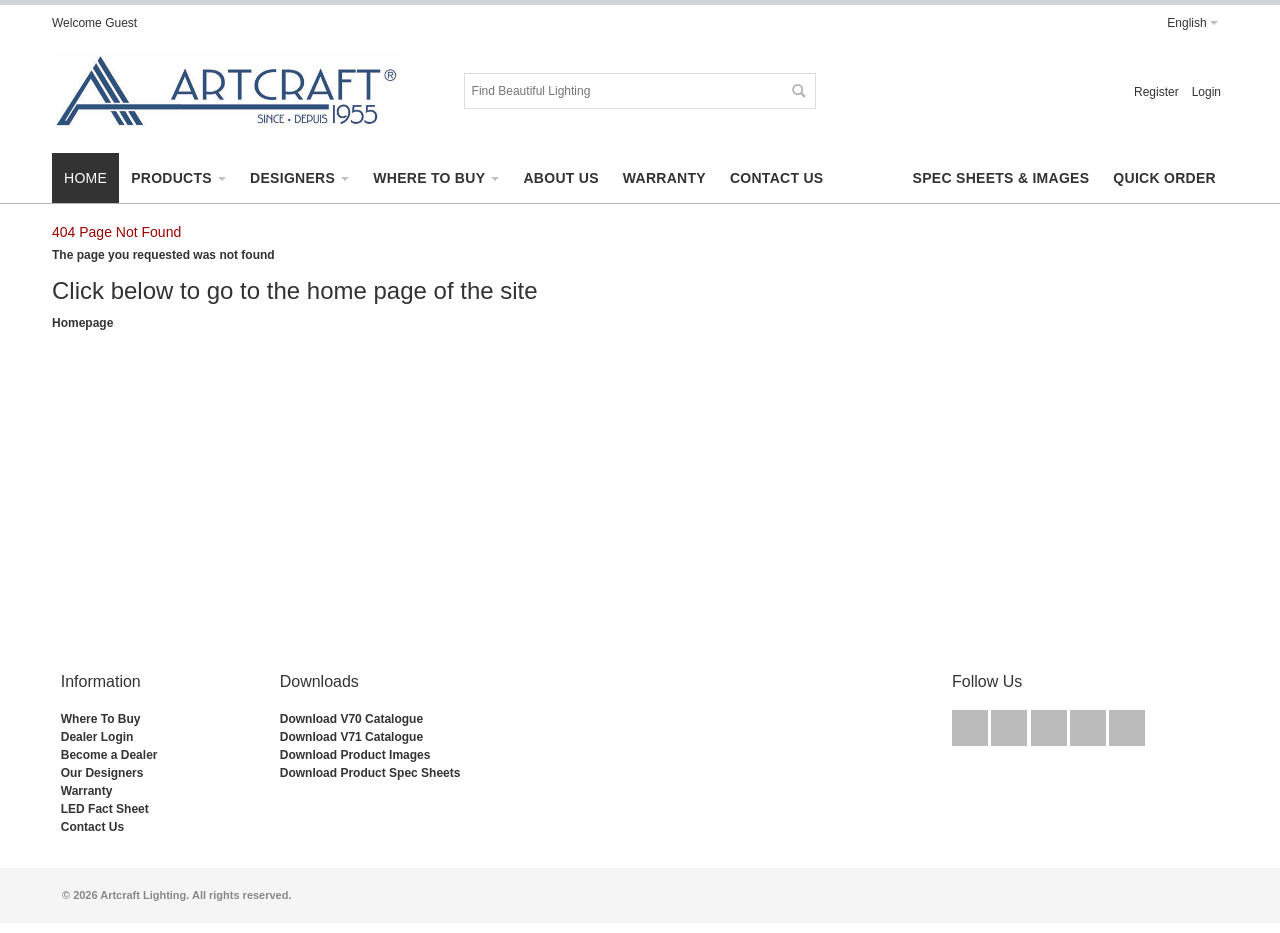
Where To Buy (101, 719)
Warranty (87, 791)
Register (1156, 92)
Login (1206, 92)
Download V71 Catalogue (351, 737)
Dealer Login (97, 737)
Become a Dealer (109, 755)
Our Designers (102, 773)
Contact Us (92, 827)
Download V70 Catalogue (351, 719)
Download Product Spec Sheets (370, 773)
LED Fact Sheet (105, 809)
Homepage (82, 323)
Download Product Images (355, 755)
